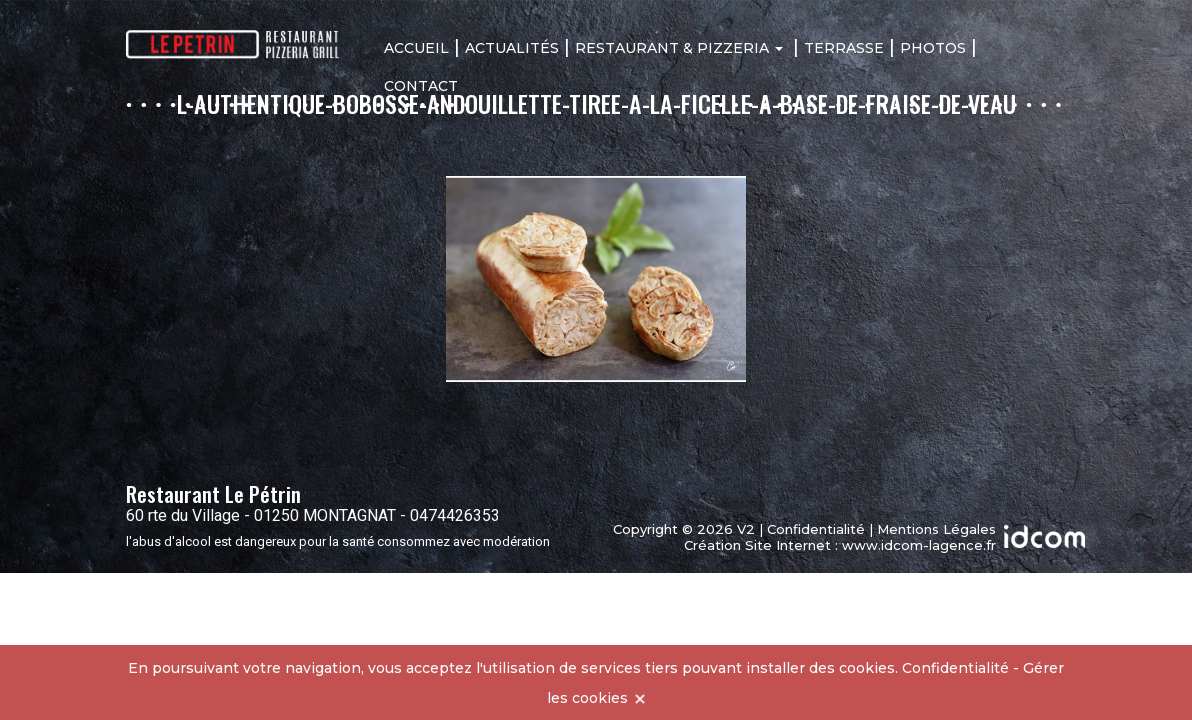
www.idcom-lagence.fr (919, 545)
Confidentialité (816, 529)
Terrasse (844, 48)
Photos (933, 48)
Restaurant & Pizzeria (679, 48)
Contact (421, 86)
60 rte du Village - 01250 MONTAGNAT (261, 515)
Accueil (416, 48)
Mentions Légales (936, 529)
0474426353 (455, 515)
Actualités (512, 48)
